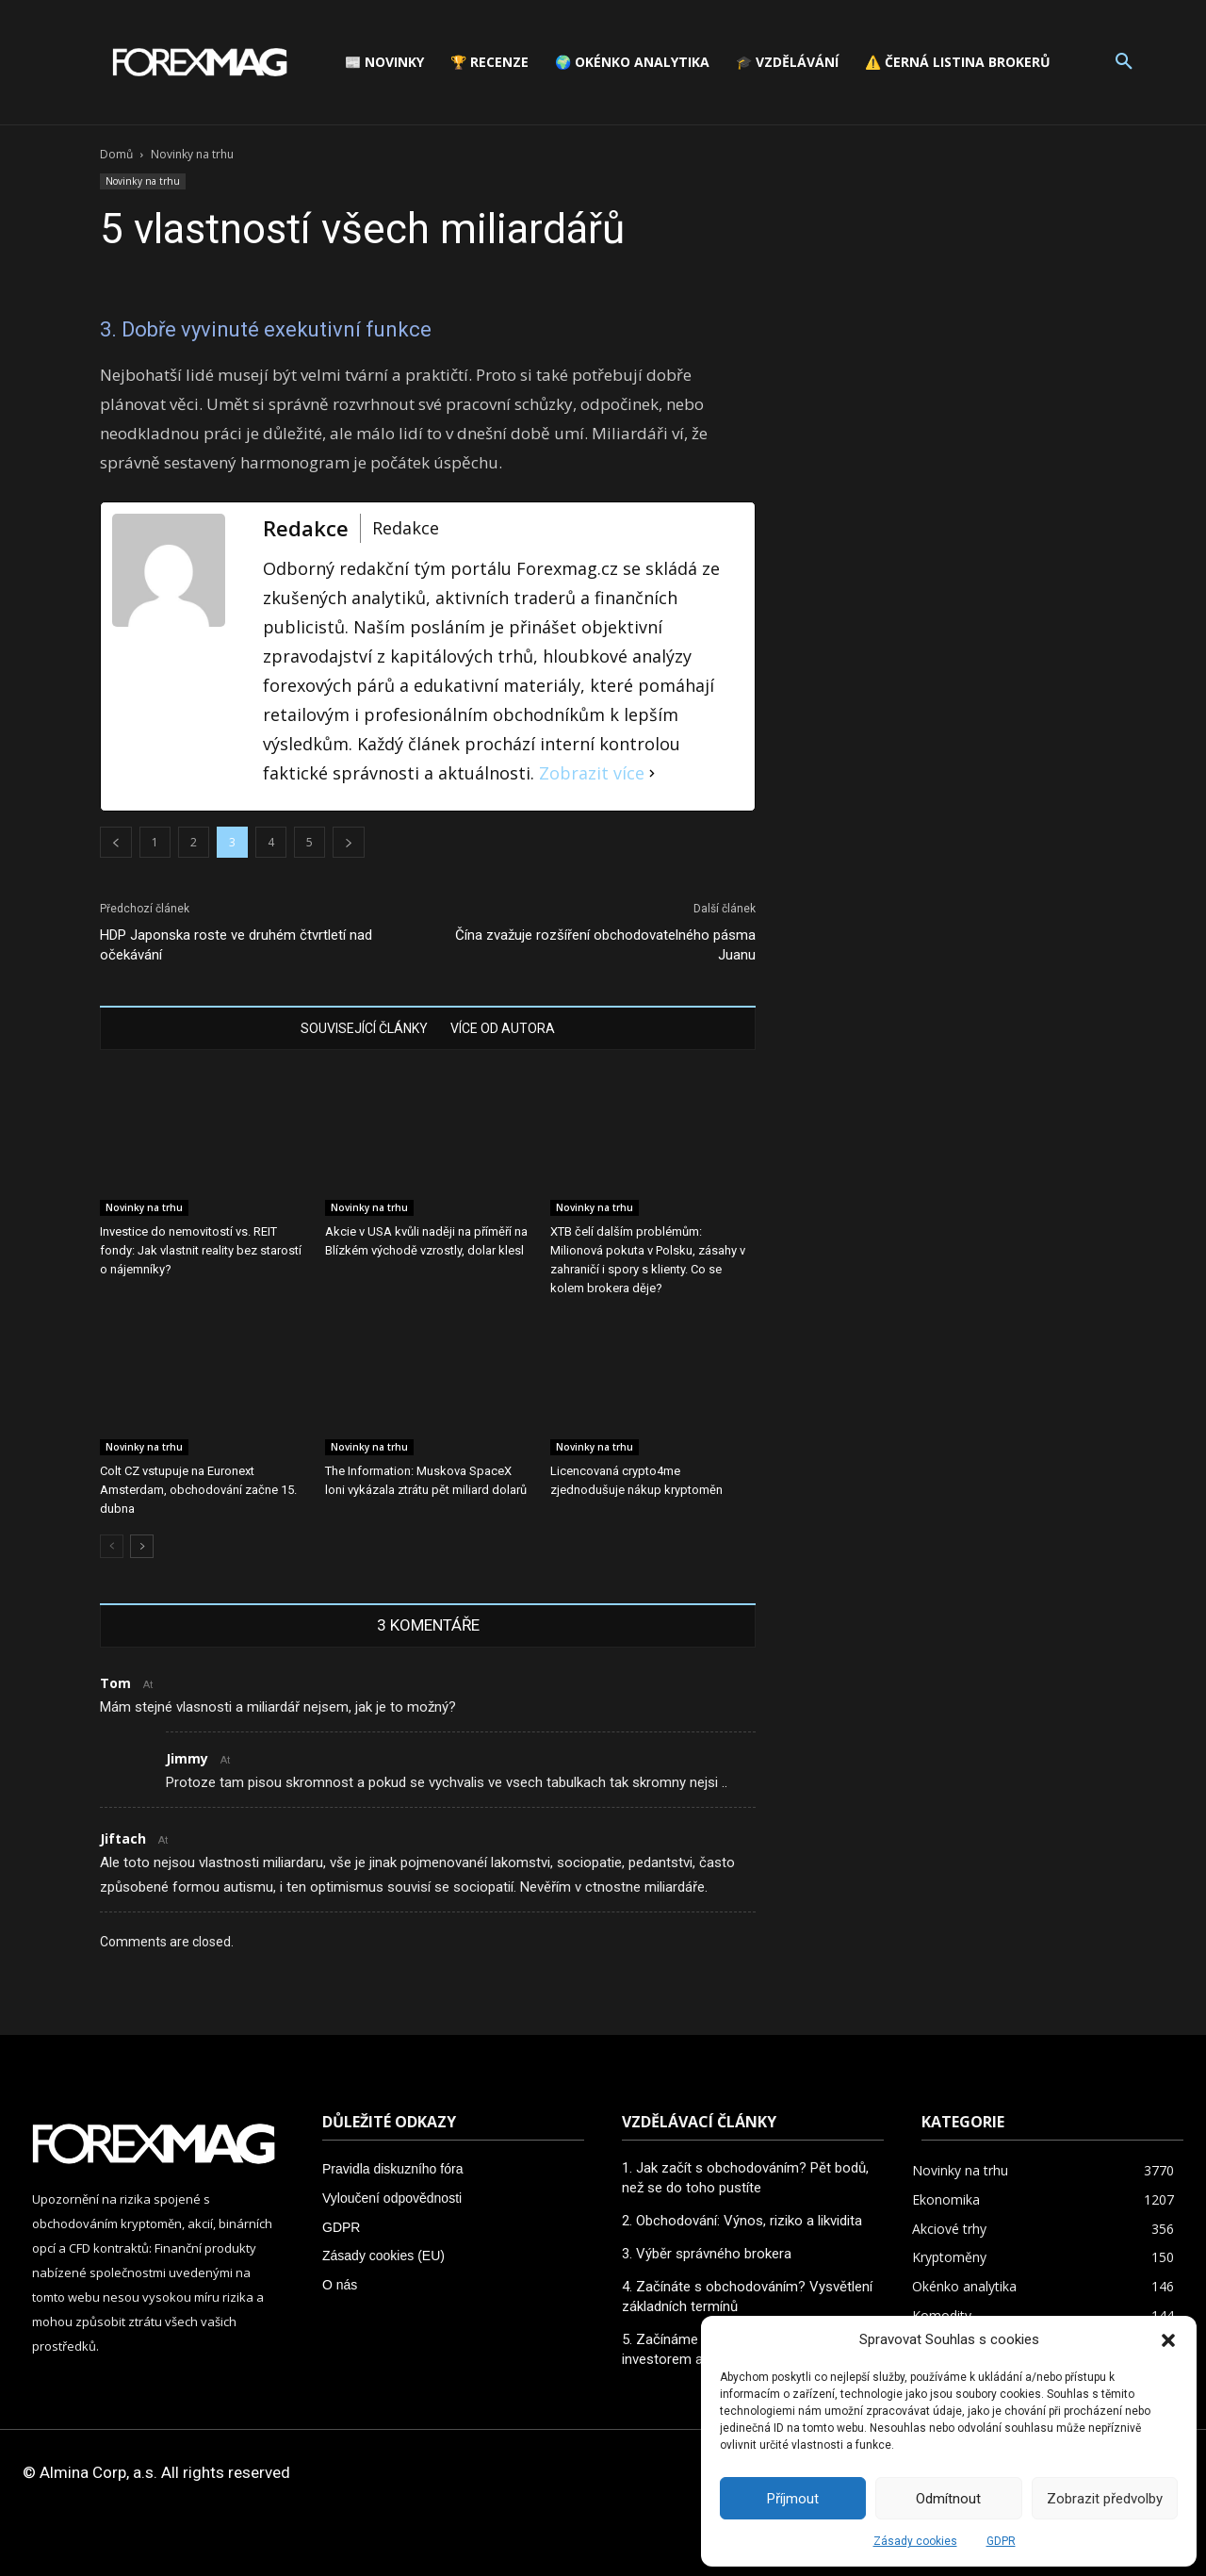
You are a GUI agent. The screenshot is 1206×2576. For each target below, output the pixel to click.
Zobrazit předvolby (1105, 2498)
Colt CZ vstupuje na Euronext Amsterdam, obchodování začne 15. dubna (198, 1490)
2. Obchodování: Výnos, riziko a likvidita (742, 2220)
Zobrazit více (591, 773)
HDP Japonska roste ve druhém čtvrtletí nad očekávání (236, 945)
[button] (1168, 2340)
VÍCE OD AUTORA (502, 1028)
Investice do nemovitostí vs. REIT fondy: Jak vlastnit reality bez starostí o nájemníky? (201, 1250)
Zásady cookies (915, 2541)
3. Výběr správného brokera (706, 2253)
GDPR (1001, 2541)
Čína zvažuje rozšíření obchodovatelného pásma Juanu (605, 945)
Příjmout (793, 2498)
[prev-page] (111, 1546)
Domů (116, 154)
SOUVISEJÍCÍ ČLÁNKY (364, 1028)
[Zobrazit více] (652, 773)
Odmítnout (948, 2498)
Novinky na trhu (143, 181)
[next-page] (142, 1546)
